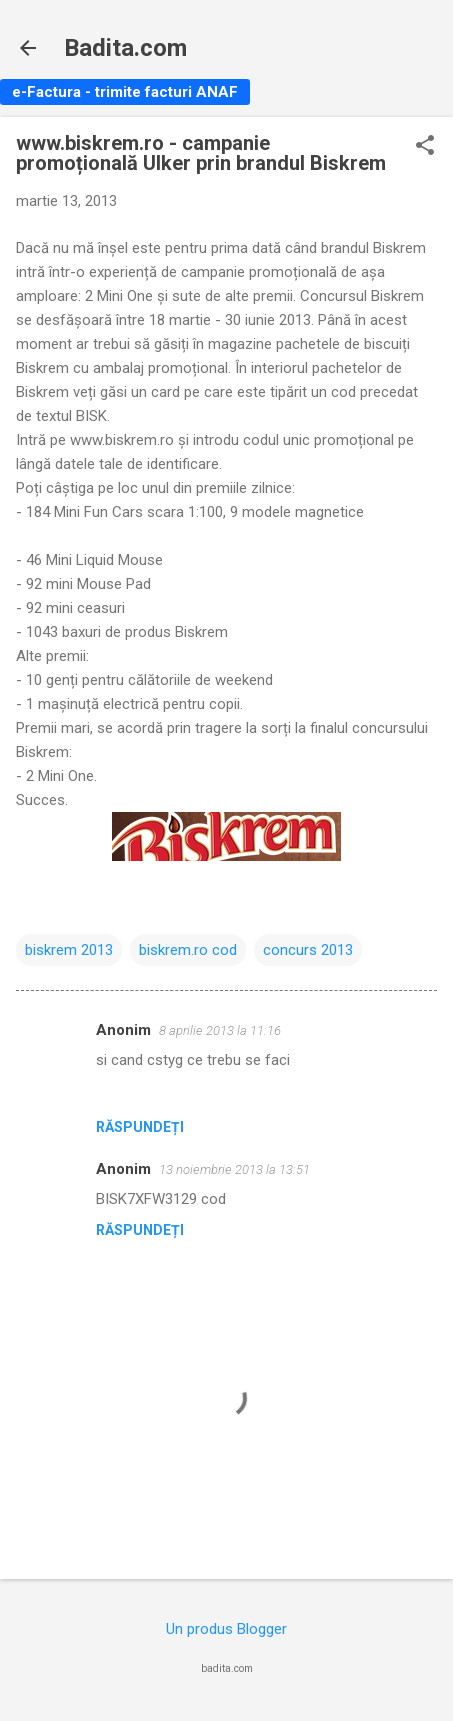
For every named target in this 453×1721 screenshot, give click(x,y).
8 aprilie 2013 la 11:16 (220, 1030)
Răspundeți (140, 1127)
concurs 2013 (308, 950)
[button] (425, 147)
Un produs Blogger (226, 1629)
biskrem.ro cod (188, 950)
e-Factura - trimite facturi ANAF (125, 92)
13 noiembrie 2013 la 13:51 (234, 1169)
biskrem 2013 (69, 950)
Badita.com (125, 48)
